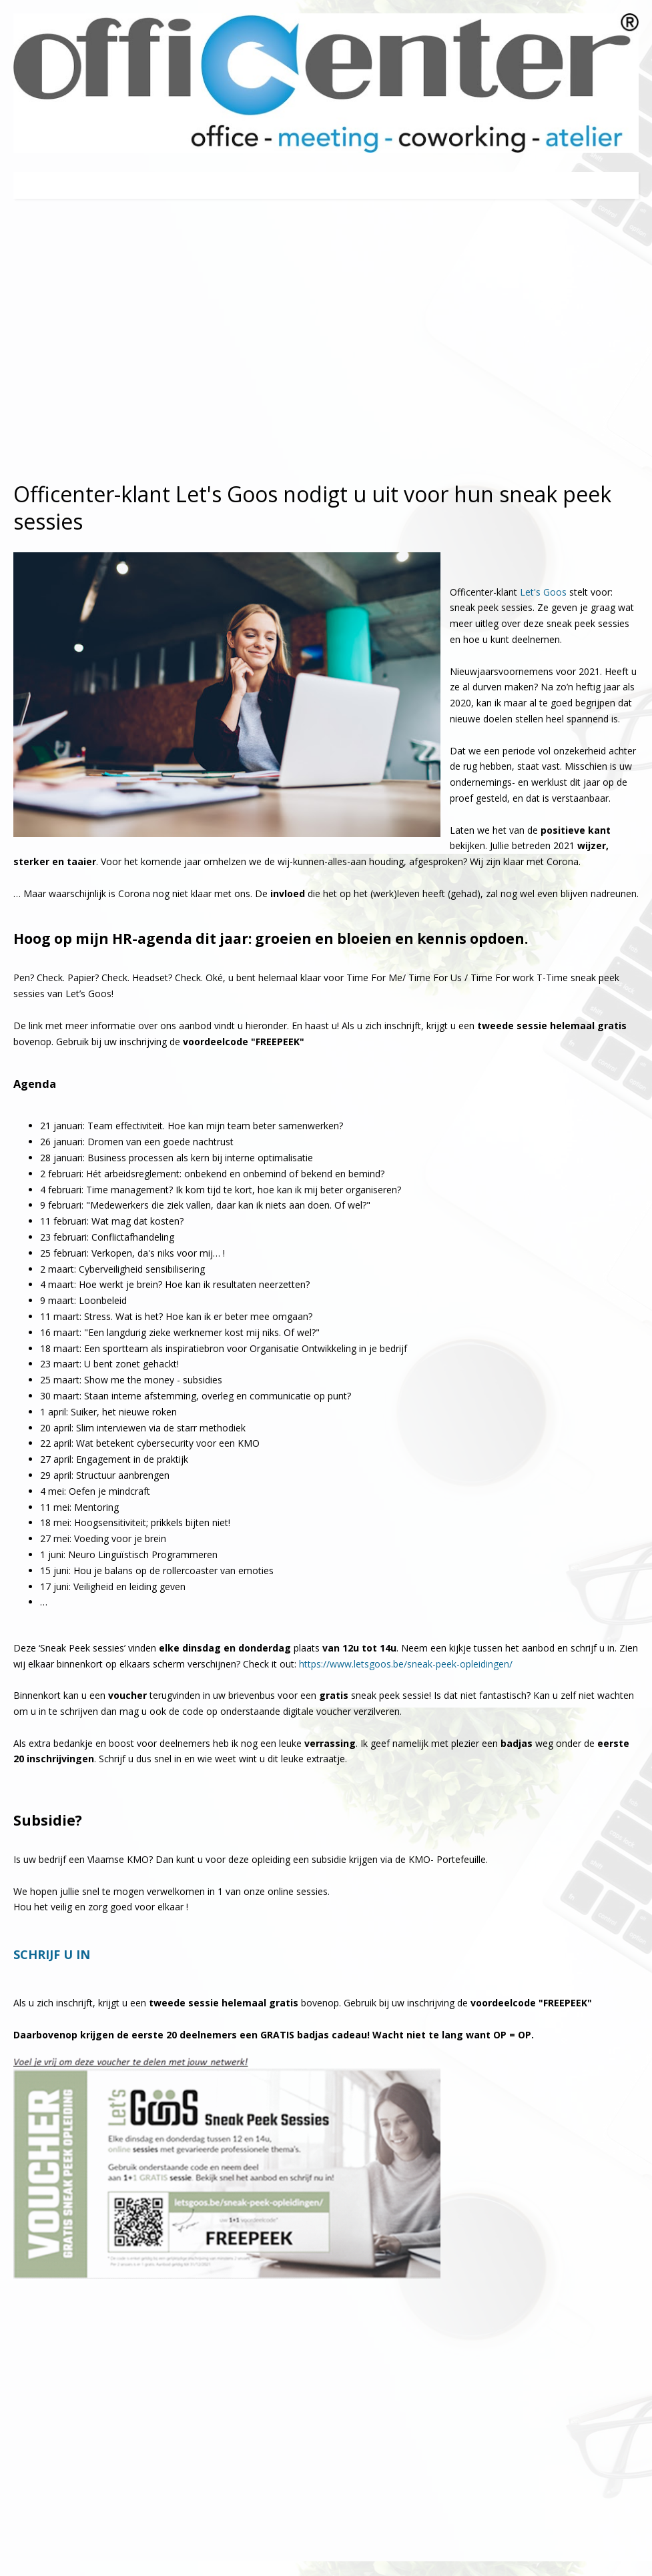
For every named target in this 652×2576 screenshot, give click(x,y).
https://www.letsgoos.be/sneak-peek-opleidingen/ (406, 1664)
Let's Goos (543, 592)
